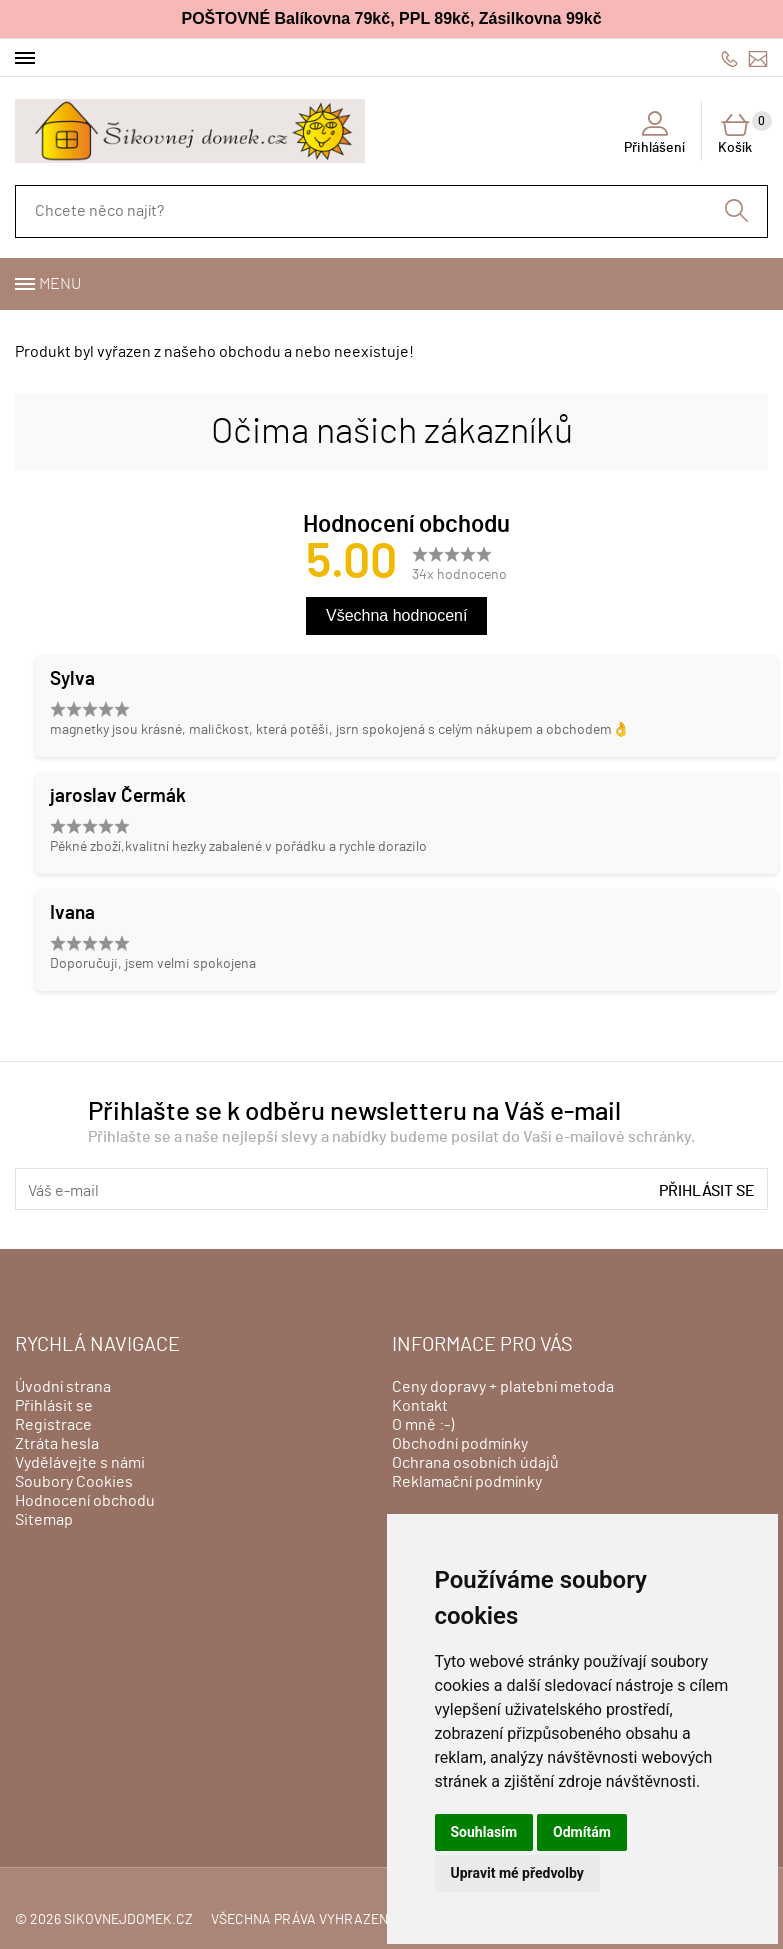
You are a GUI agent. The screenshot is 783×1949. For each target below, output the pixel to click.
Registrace (53, 1425)
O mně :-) (423, 1425)
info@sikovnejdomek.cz (758, 58)
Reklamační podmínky (467, 1482)
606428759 (729, 58)
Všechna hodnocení (396, 615)
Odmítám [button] (582, 1832)
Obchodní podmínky (460, 1444)
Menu (60, 284)
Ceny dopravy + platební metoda (503, 1387)
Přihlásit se (707, 1191)
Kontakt (420, 1406)
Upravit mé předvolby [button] (517, 1873)
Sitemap (44, 1520)
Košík (743, 133)
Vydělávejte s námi (80, 1463)
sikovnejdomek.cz (128, 1920)
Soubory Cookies (74, 1482)
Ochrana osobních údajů (475, 1463)
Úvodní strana (63, 1387)
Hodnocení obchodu (85, 1501)
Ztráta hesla (57, 1444)
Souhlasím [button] (484, 1832)
